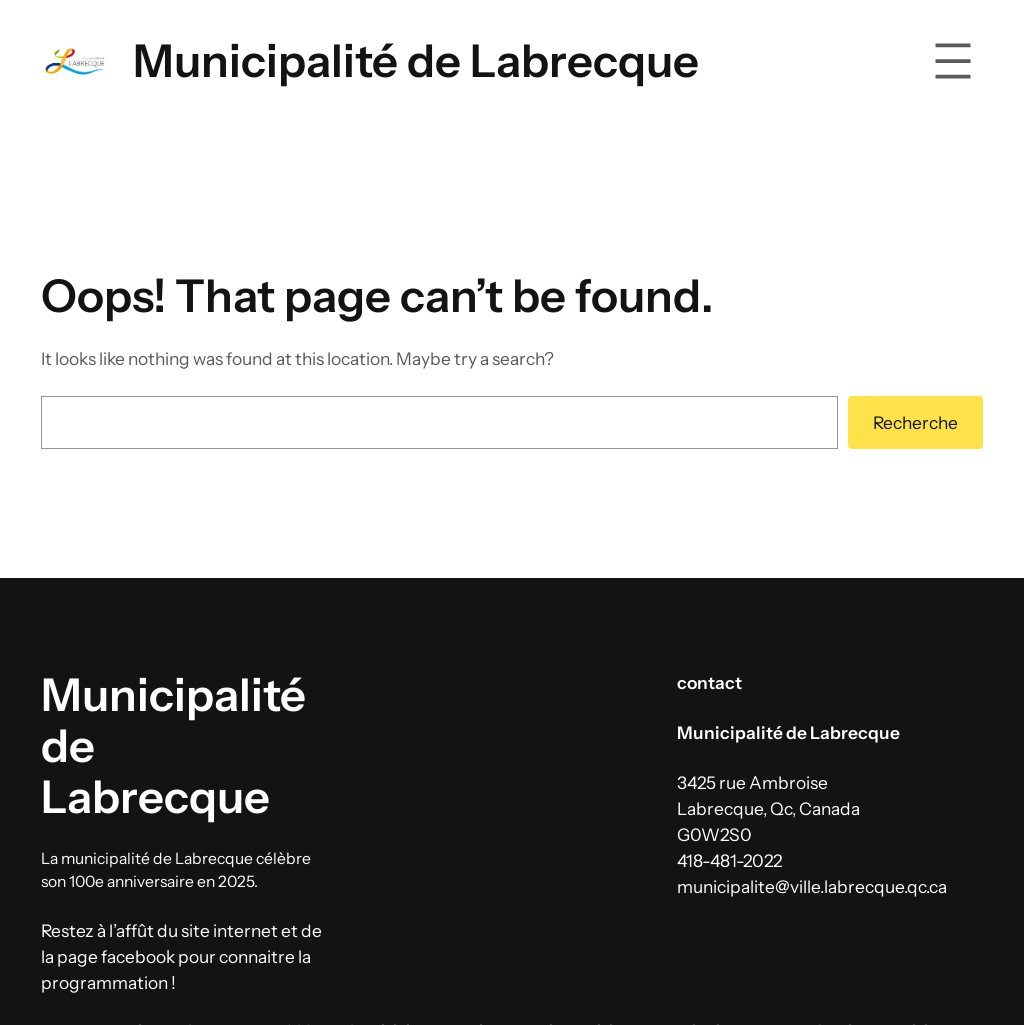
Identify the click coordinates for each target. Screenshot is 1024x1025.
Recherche (915, 422)
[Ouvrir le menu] (953, 61)
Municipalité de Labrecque (416, 60)
